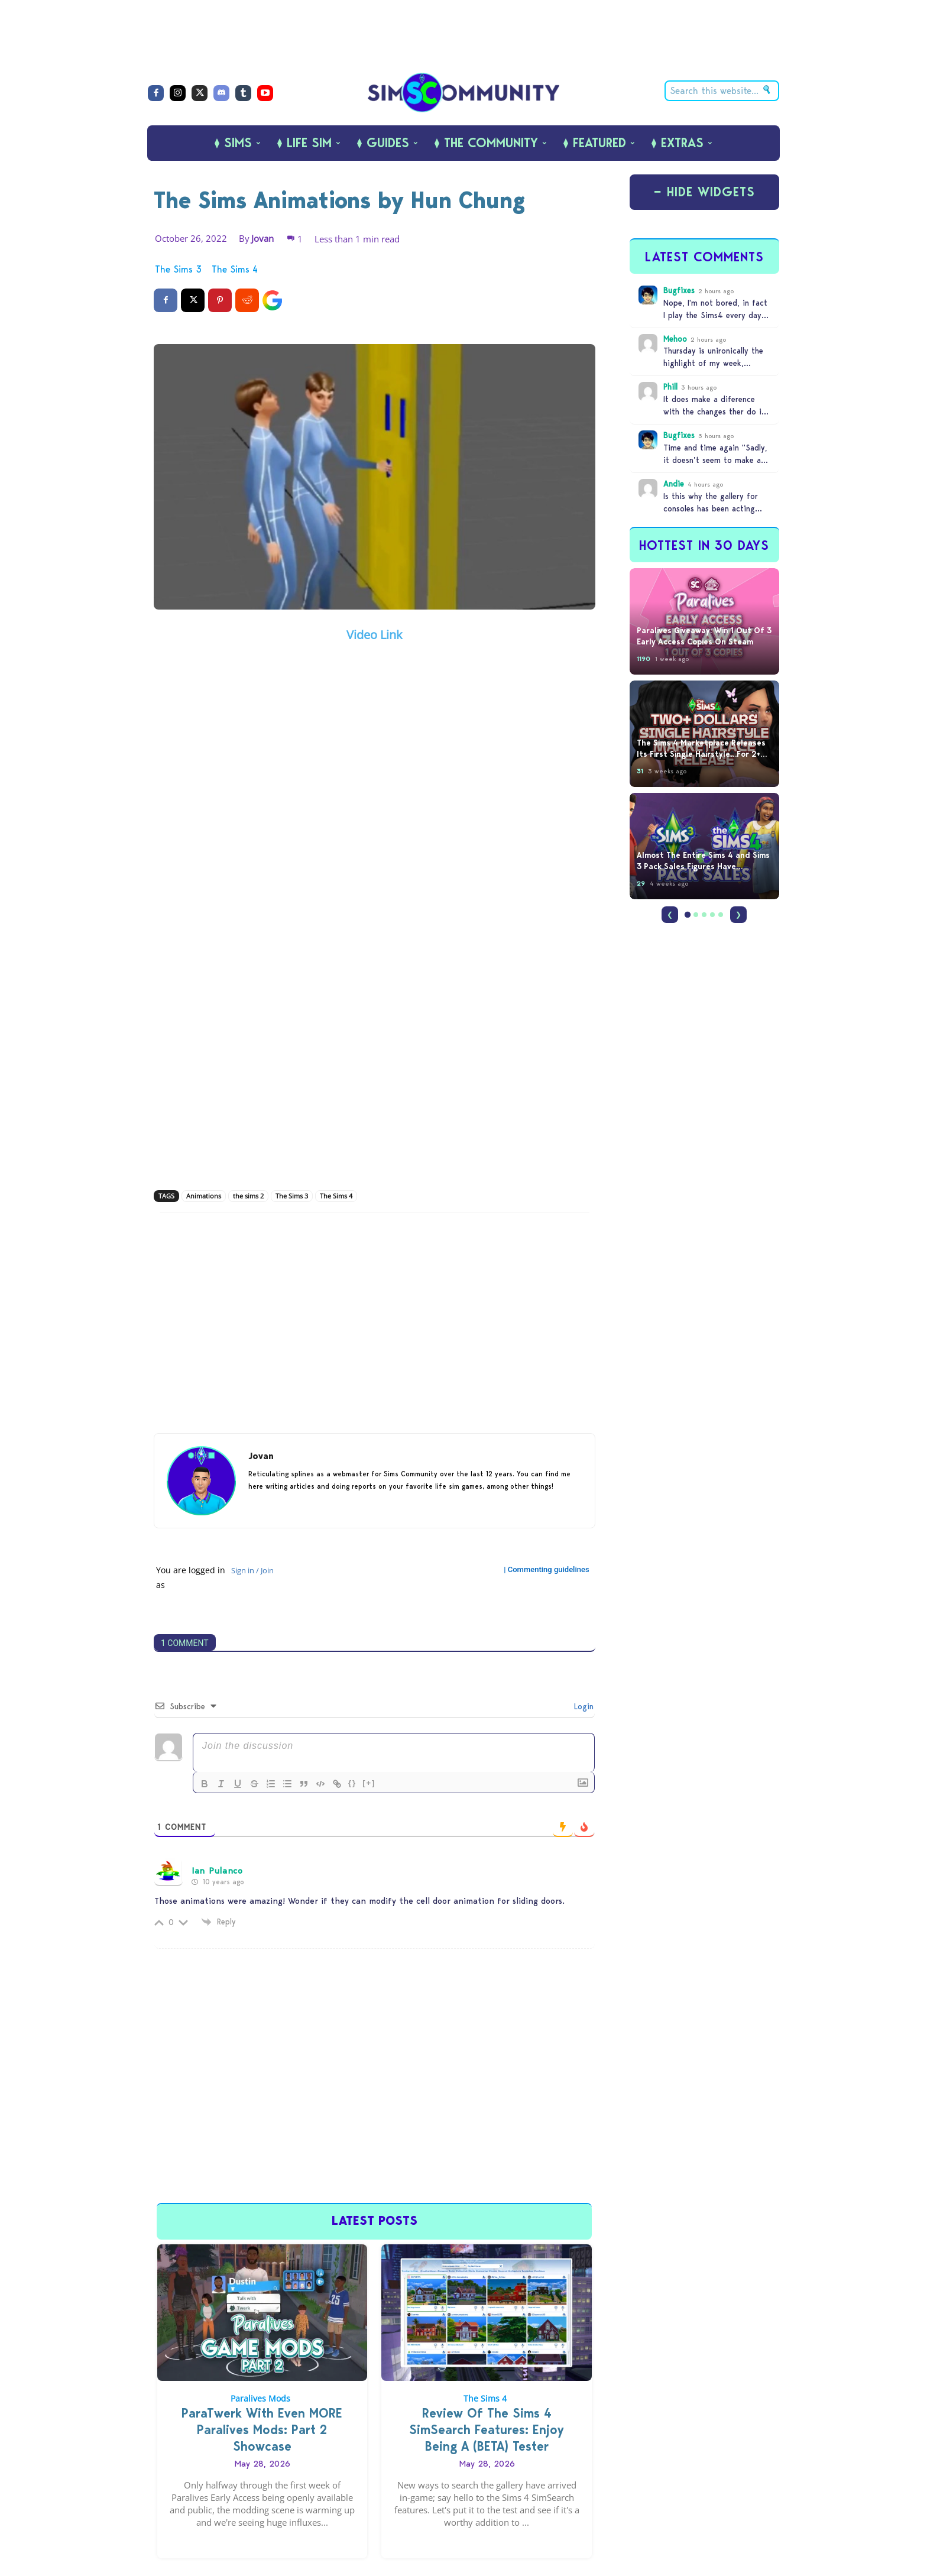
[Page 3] (704, 914)
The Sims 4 (234, 270)
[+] (368, 1782)
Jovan (262, 238)
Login (582, 1706)
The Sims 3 (178, 270)
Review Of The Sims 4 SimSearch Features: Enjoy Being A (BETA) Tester (486, 2429)
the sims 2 (248, 1195)
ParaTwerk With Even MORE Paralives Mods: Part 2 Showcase (261, 2429)
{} (352, 1782)
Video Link (374, 635)
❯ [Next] (738, 914)
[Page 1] (688, 915)
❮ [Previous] (670, 914)
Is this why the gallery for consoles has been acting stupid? (710, 508)
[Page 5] (720, 914)
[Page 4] (712, 914)
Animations (203, 1195)
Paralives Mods (260, 2398)
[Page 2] (695, 914)
